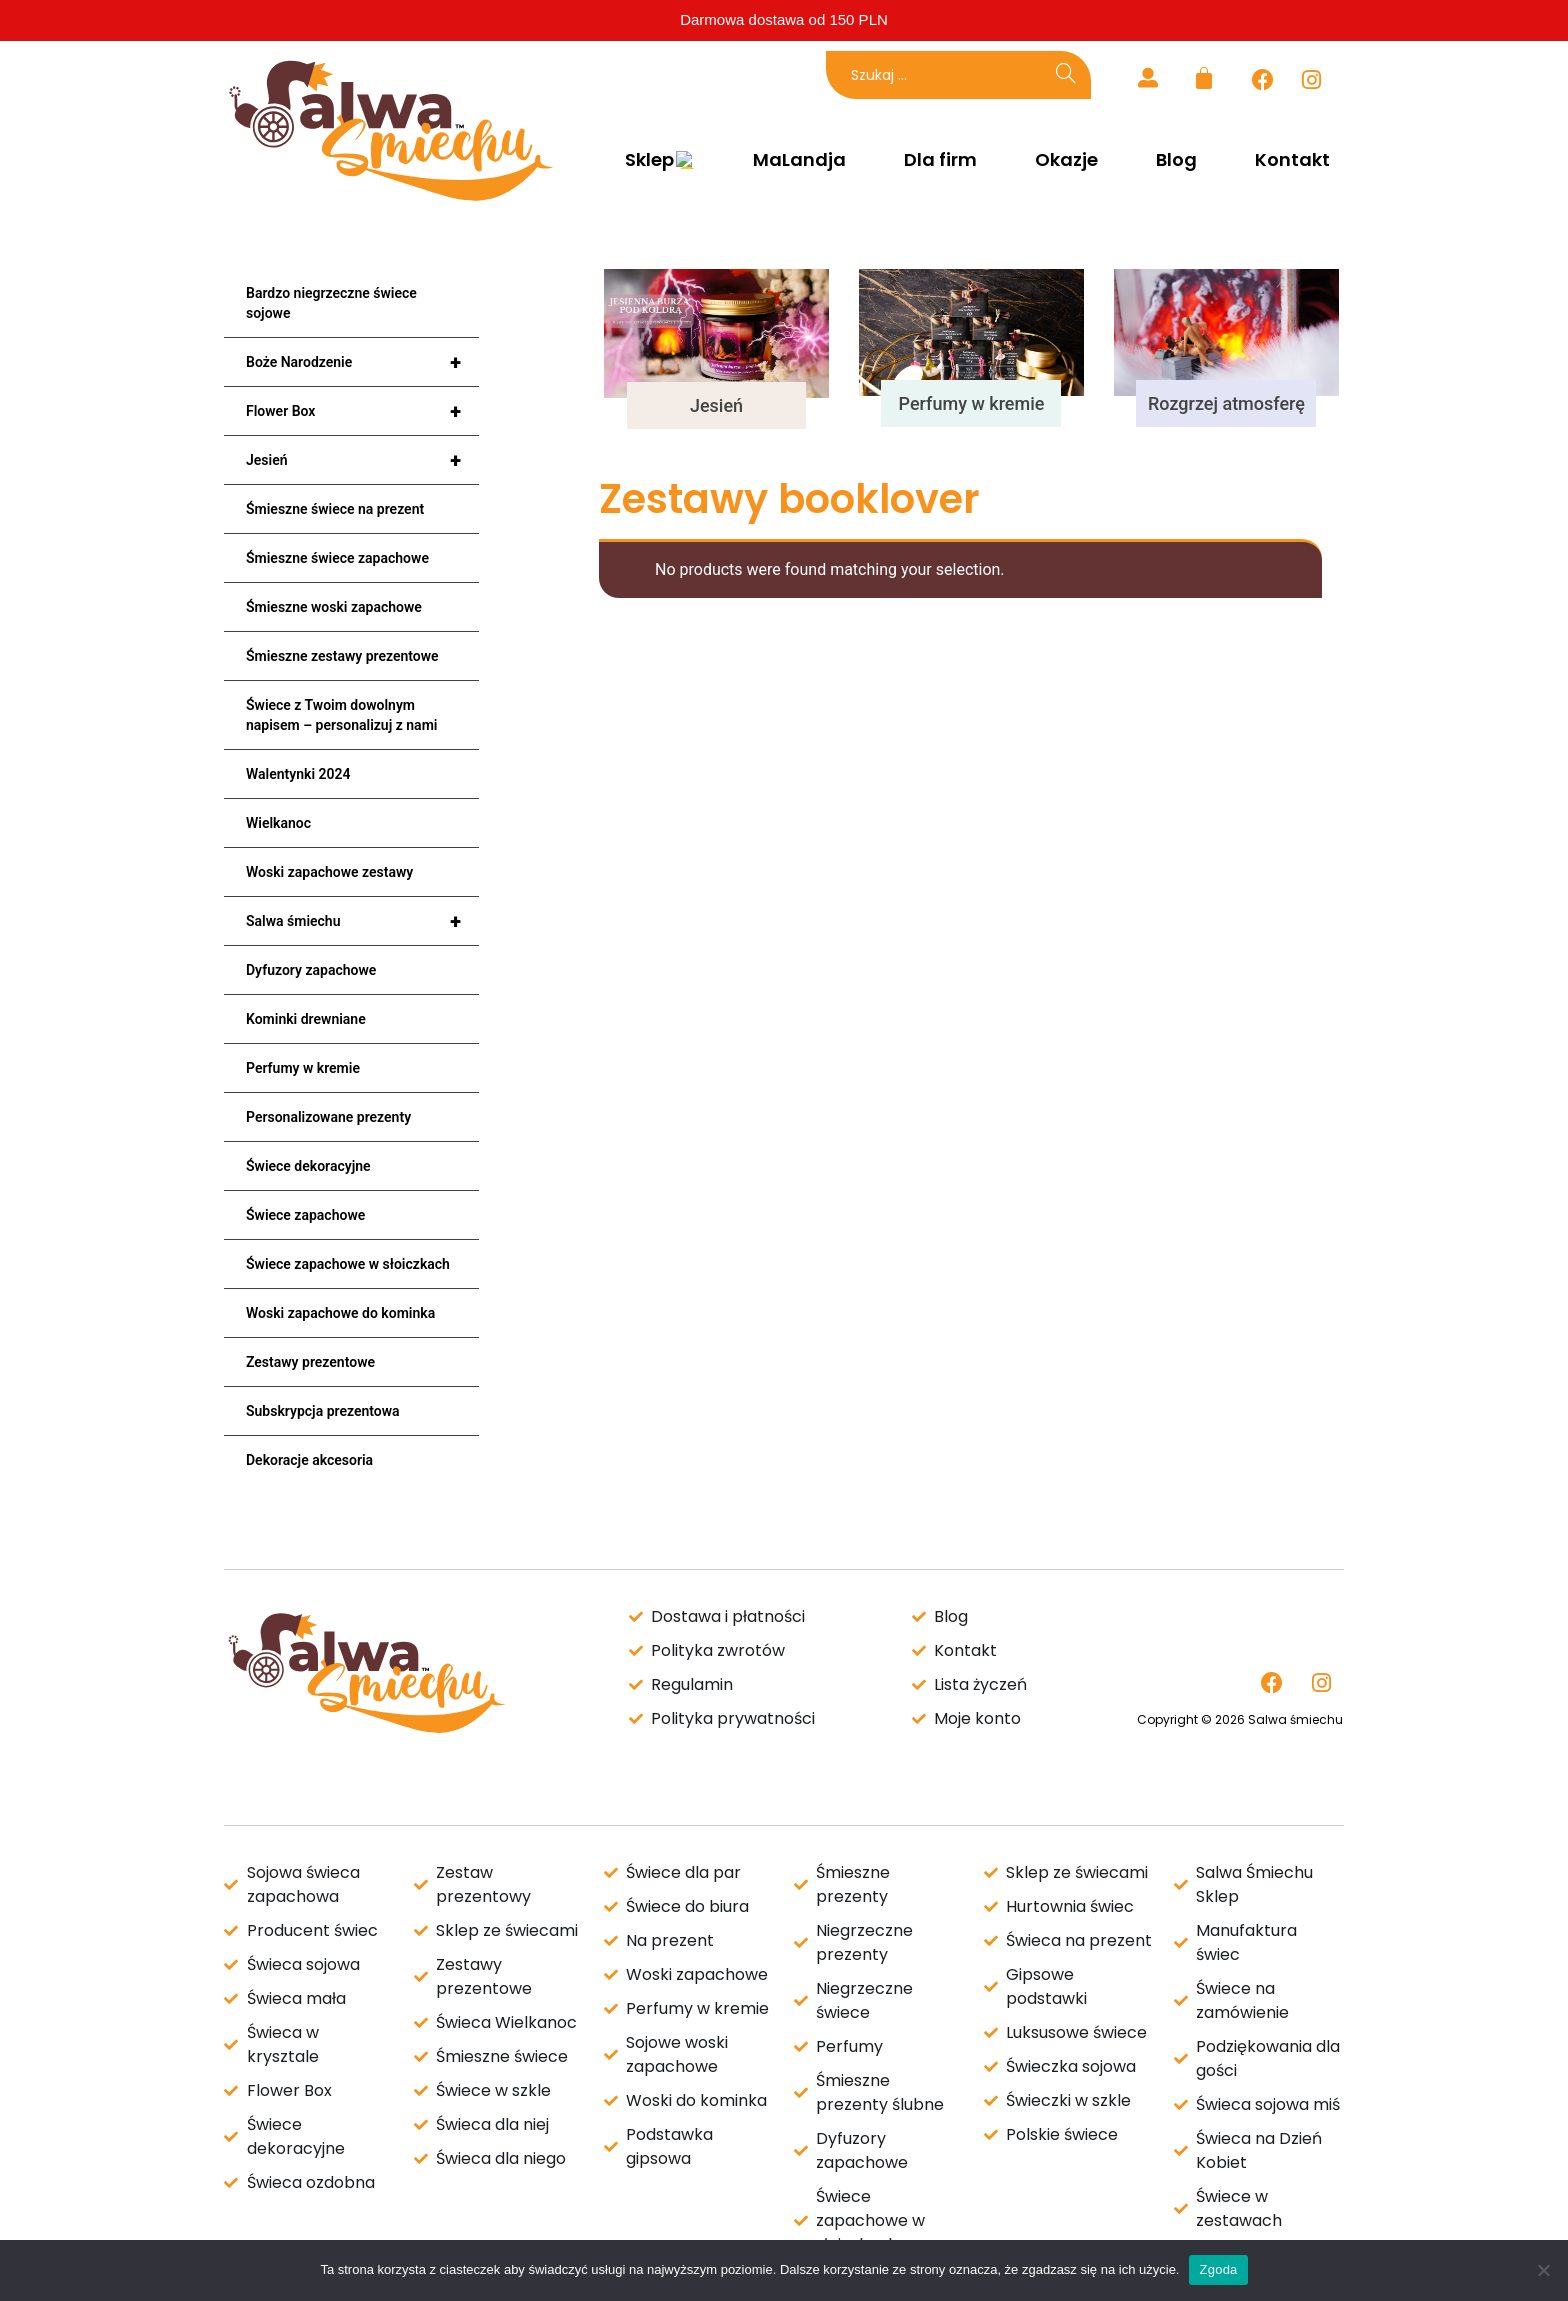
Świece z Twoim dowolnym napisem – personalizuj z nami (341, 715)
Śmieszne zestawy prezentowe (342, 656)
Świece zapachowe (305, 1215)
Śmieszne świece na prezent (335, 509)
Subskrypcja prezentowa (323, 1411)
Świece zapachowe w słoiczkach (348, 1264)
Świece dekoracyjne (308, 1166)
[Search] (1066, 75)
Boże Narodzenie (362, 362)
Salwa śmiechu (362, 921)
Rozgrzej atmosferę (1226, 403)
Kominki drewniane (306, 1019)
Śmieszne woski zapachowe (334, 607)
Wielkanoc (278, 823)
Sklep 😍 (657, 160)
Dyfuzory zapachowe (311, 970)
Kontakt (1292, 160)
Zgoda (1218, 2269)
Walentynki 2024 (298, 774)
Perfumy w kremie (303, 1068)
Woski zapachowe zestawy (329, 872)
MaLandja (799, 160)
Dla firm (940, 160)
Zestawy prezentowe (310, 1362)
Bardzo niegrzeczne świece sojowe (331, 303)
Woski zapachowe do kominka (340, 1313)
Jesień (362, 460)
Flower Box (362, 411)
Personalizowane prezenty (328, 1117)
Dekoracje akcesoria (309, 1460)
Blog (1176, 160)
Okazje (1066, 160)
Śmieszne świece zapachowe (337, 558)
